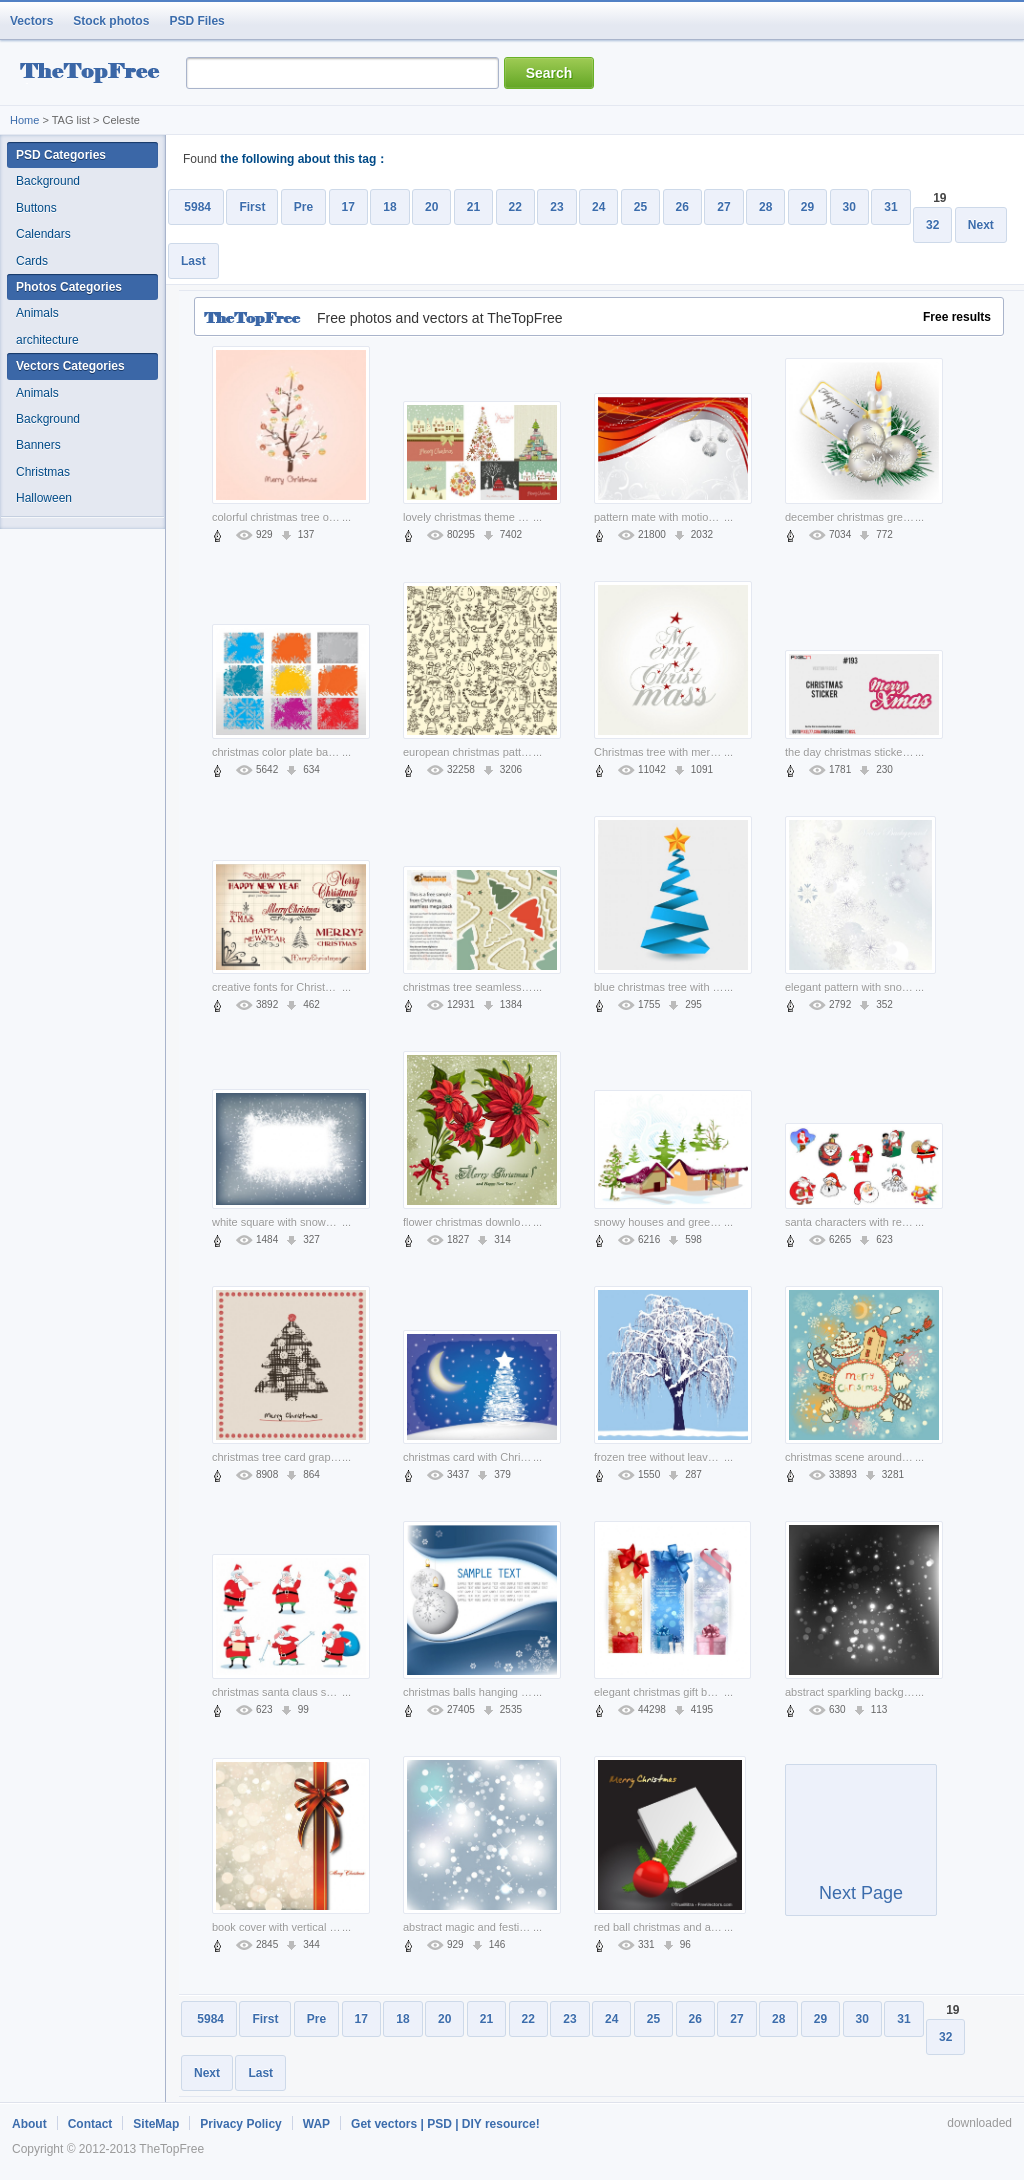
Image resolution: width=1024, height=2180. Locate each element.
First (252, 207)
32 (932, 225)
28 (765, 207)
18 (389, 207)
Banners (38, 445)
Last (193, 261)
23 (556, 207)
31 (890, 207)
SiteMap (156, 2124)
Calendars (43, 234)
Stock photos (111, 21)
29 (807, 207)
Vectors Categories (70, 366)
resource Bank (95, 73)
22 (515, 207)
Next (981, 225)
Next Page (861, 1849)
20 (431, 207)
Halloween (44, 498)
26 (682, 207)
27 (723, 207)
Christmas (43, 472)
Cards (32, 261)
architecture (47, 340)
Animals (37, 313)
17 (348, 207)
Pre (303, 207)
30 (849, 207)
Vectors (31, 21)
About (29, 2124)
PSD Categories (61, 155)
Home (24, 120)
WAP (316, 2124)
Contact (90, 2124)
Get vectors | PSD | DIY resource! (445, 2124)
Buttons (36, 208)
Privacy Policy (240, 2124)
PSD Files (196, 21)
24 (598, 207)
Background (48, 181)
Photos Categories (69, 287)
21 (473, 207)
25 (640, 207)
